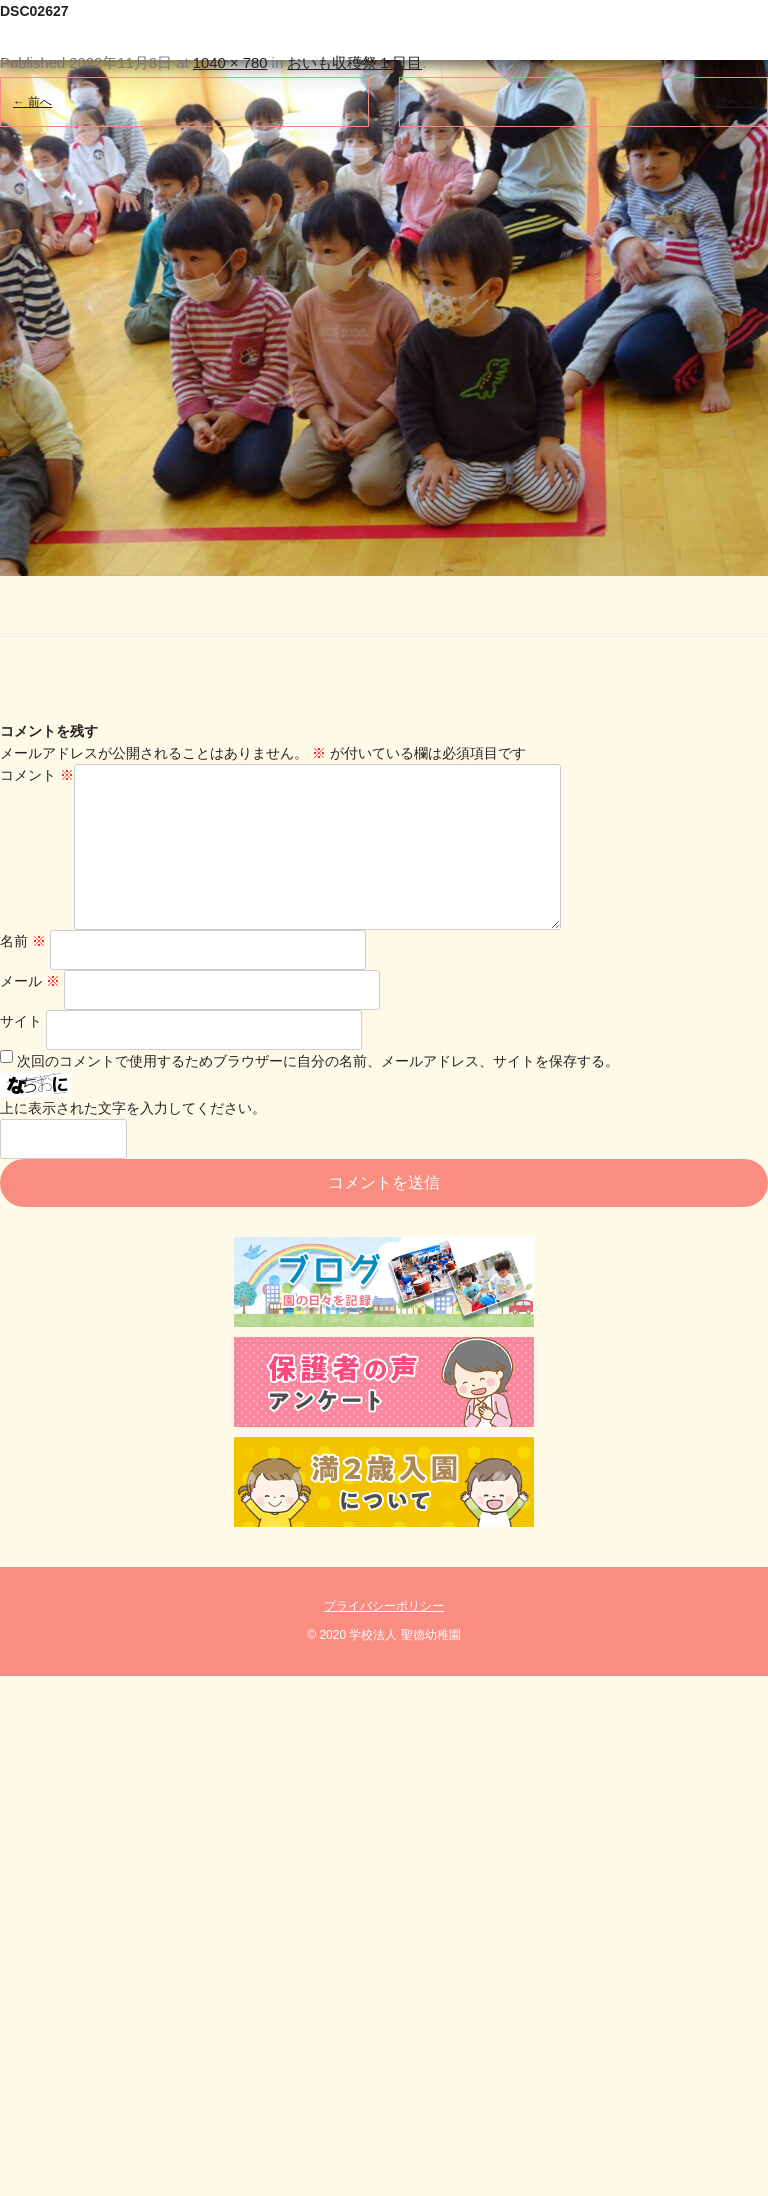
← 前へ (32, 102)
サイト (21, 1053)
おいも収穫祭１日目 (354, 63)
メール (30, 1013)
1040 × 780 (230, 63)
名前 (23, 973)
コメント (37, 775)
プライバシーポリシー (384, 1638)
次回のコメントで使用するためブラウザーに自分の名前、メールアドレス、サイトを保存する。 (318, 1093)
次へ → (735, 102)
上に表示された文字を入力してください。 (133, 1140)
